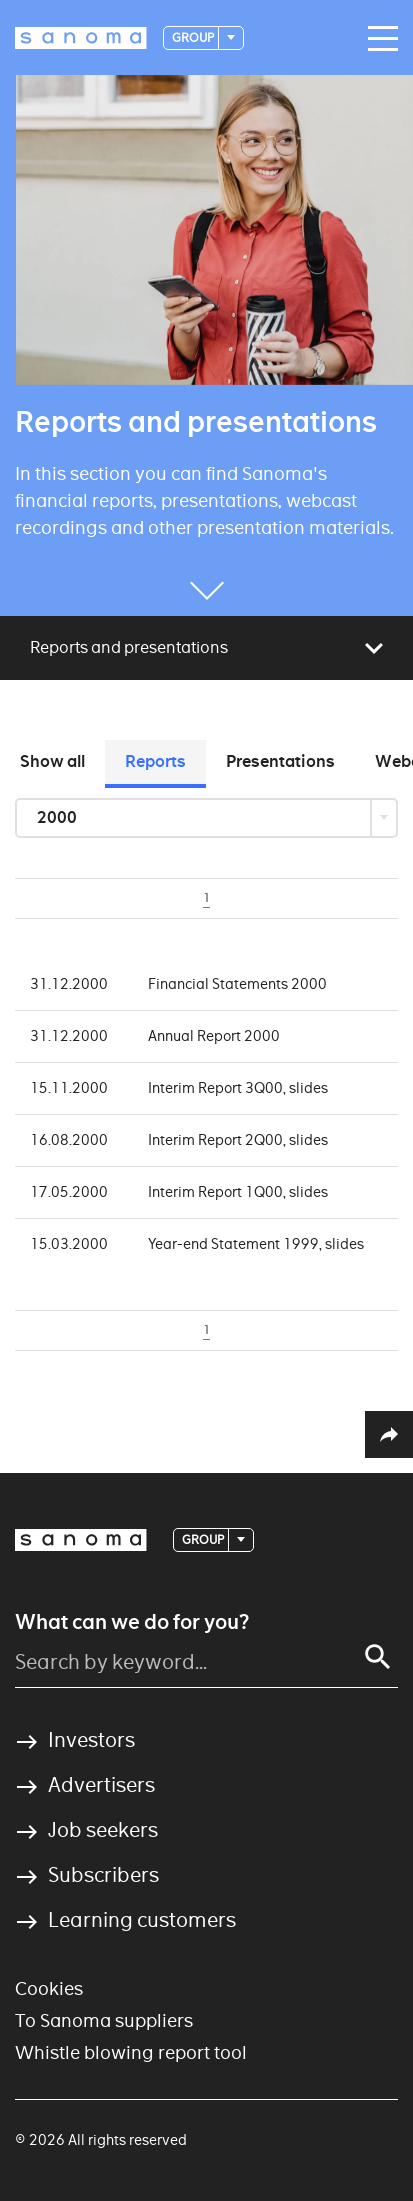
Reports (155, 761)
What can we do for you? (132, 1622)
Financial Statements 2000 (237, 984)
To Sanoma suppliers (104, 2020)
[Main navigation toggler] (378, 39)
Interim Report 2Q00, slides (238, 1140)
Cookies (49, 1988)
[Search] (378, 1657)
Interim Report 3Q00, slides (238, 1088)
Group (194, 37)
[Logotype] (81, 38)
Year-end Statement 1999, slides (256, 1244)
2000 (58, 817)
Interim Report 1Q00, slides (238, 1192)
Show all (52, 761)
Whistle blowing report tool (131, 2052)
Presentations (280, 761)
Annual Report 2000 (214, 1036)
